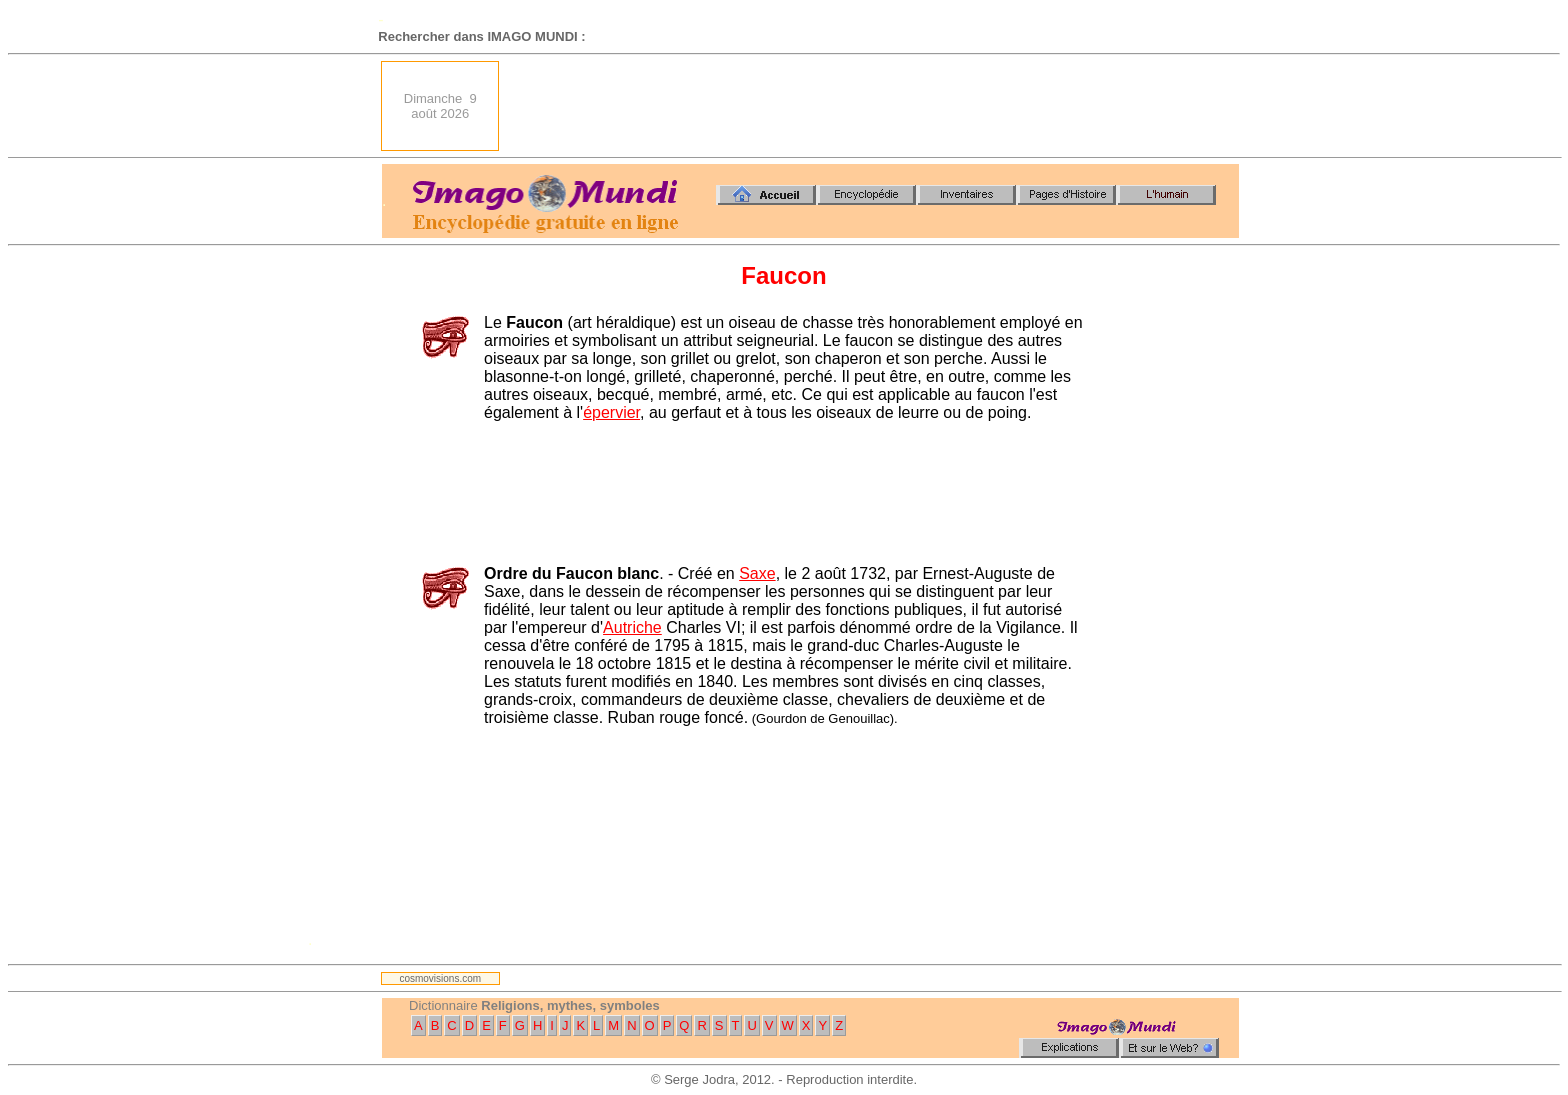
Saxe (757, 573)
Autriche (632, 627)
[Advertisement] (875, 106)
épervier (611, 412)
